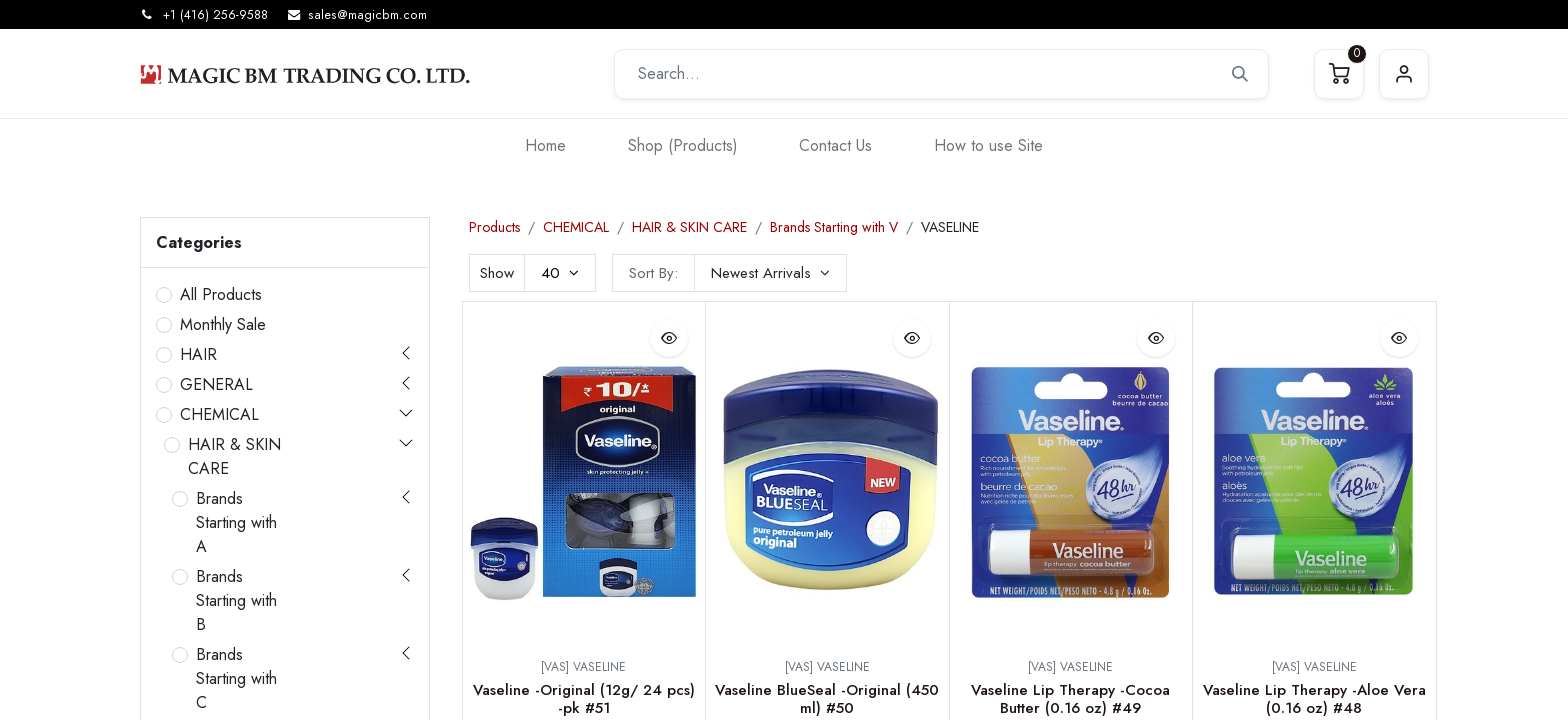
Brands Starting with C (236, 678)
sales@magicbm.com (367, 15)
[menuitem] (545, 145)
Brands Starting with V (834, 227)
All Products (221, 294)
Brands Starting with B (236, 600)
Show (497, 273)
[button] (770, 273)
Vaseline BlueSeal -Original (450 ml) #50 (827, 699)
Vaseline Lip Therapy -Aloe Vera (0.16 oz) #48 (1314, 699)
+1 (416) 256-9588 (215, 15)
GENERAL (216, 384)
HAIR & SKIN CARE (234, 456)
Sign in (1404, 74)
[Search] (1240, 74)
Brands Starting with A (236, 522)
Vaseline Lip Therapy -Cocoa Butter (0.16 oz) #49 (1070, 699)
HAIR (198, 354)
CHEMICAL (219, 414)
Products (494, 227)
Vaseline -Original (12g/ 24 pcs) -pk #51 (584, 699)
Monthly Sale (223, 324)
